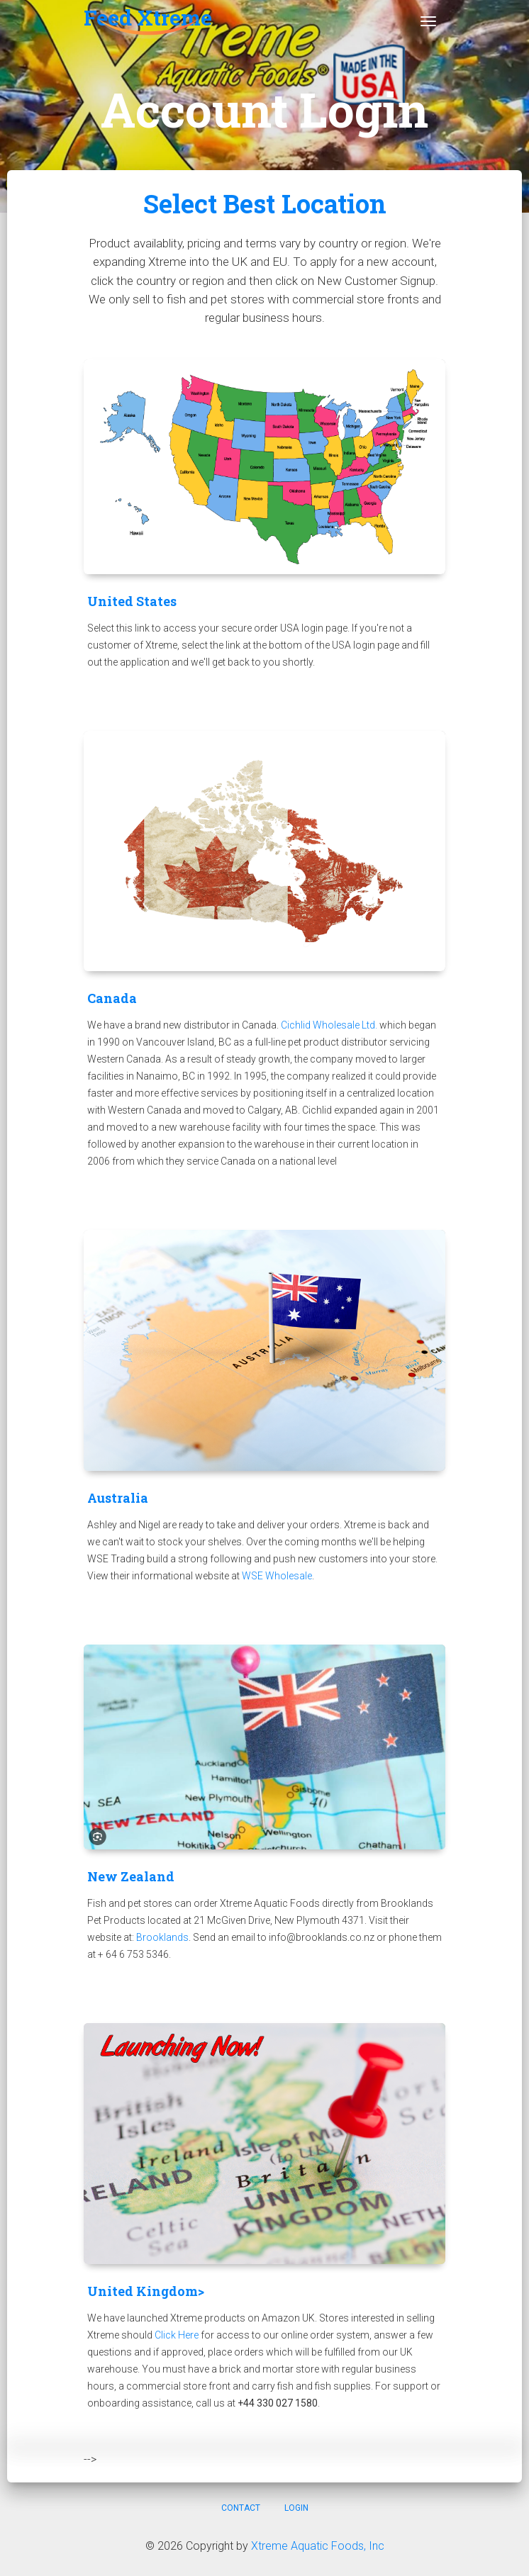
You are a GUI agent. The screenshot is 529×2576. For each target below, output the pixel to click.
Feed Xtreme (148, 17)
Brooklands (162, 1937)
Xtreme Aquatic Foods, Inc (317, 2546)
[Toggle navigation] (428, 21)
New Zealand (130, 1876)
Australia (117, 1497)
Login (296, 2508)
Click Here (177, 2335)
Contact (240, 2508)
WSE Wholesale (277, 1575)
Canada (112, 998)
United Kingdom (142, 2291)
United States (132, 601)
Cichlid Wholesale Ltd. (329, 1025)
